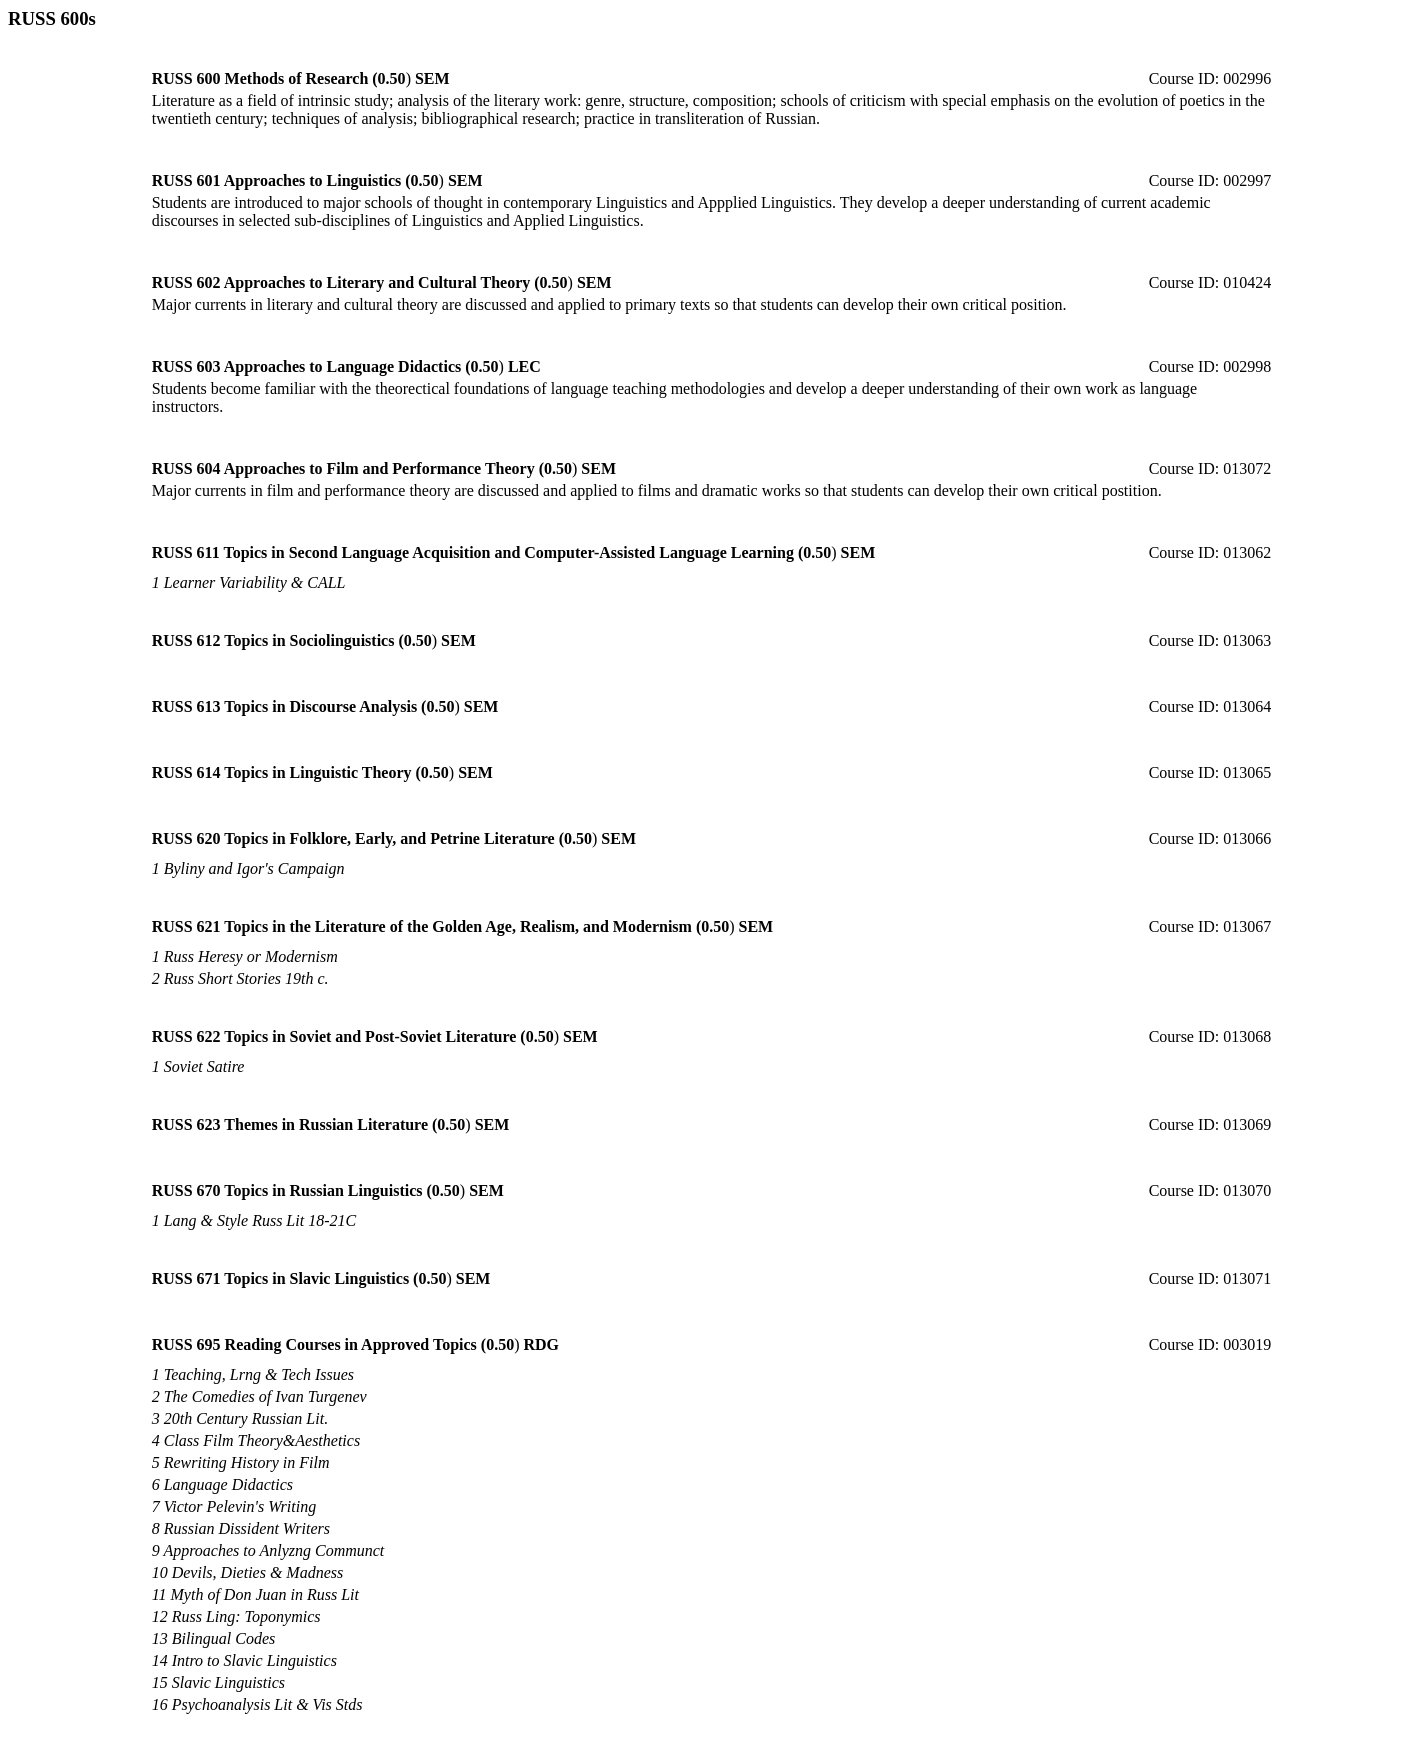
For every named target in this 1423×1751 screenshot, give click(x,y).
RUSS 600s (52, 18)
